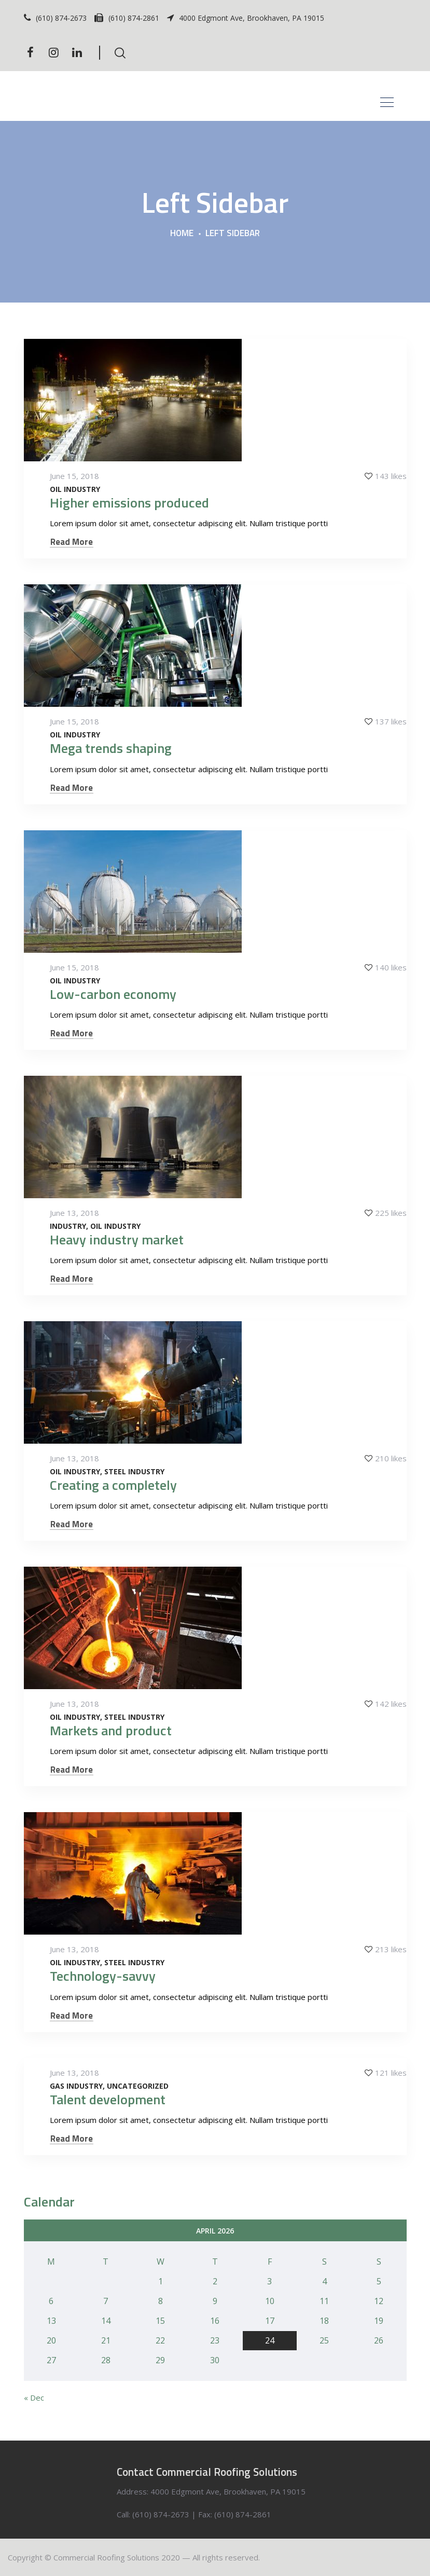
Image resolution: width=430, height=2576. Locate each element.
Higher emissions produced (129, 502)
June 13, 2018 (74, 1213)
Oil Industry (75, 489)
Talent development (107, 2099)
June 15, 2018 (74, 476)
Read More (71, 542)
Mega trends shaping (111, 748)
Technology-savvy (103, 1976)
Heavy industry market (117, 1239)
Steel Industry (134, 1472)
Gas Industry (76, 2086)
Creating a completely (113, 1485)
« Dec (34, 2397)
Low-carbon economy (113, 994)
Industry (68, 1226)
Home (181, 233)
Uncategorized (138, 2086)
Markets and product (111, 1730)
